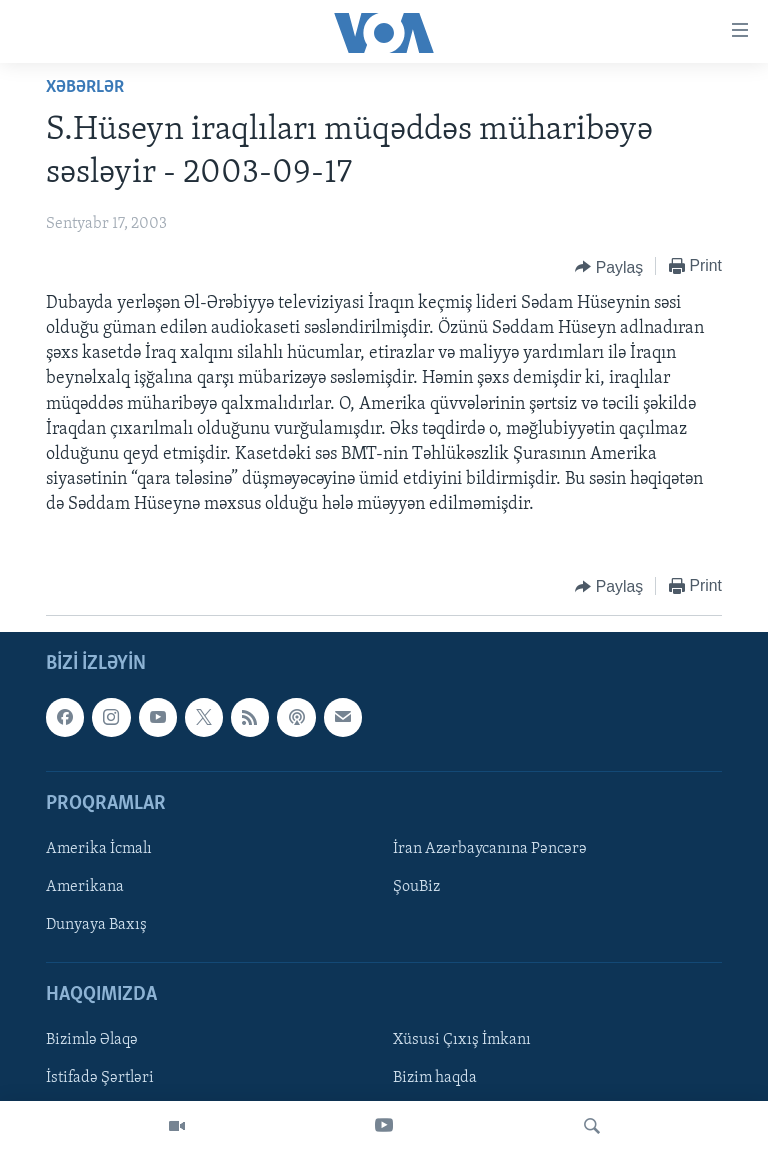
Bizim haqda (435, 1078)
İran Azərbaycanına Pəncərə (490, 849)
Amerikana (85, 887)
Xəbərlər (85, 87)
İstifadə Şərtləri (100, 1078)
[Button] (609, 267)
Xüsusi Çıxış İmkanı (462, 1040)
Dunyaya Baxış (96, 925)
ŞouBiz (416, 887)
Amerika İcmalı (99, 849)
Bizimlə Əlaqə (92, 1040)
